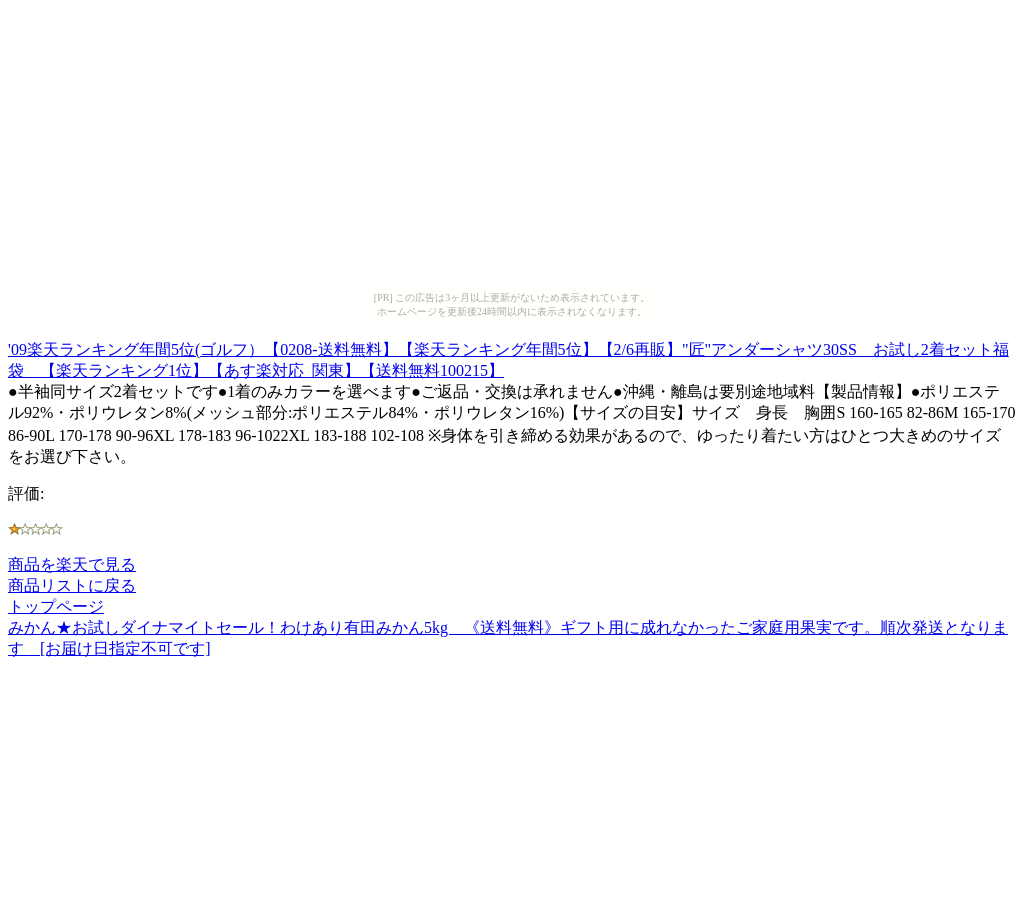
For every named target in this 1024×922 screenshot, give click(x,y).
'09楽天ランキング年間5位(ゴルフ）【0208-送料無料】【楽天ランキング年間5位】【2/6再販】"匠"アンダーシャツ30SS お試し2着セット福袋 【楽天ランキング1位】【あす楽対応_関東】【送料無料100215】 (508, 357)
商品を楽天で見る (72, 564)
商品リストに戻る (72, 585)
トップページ (56, 606)
